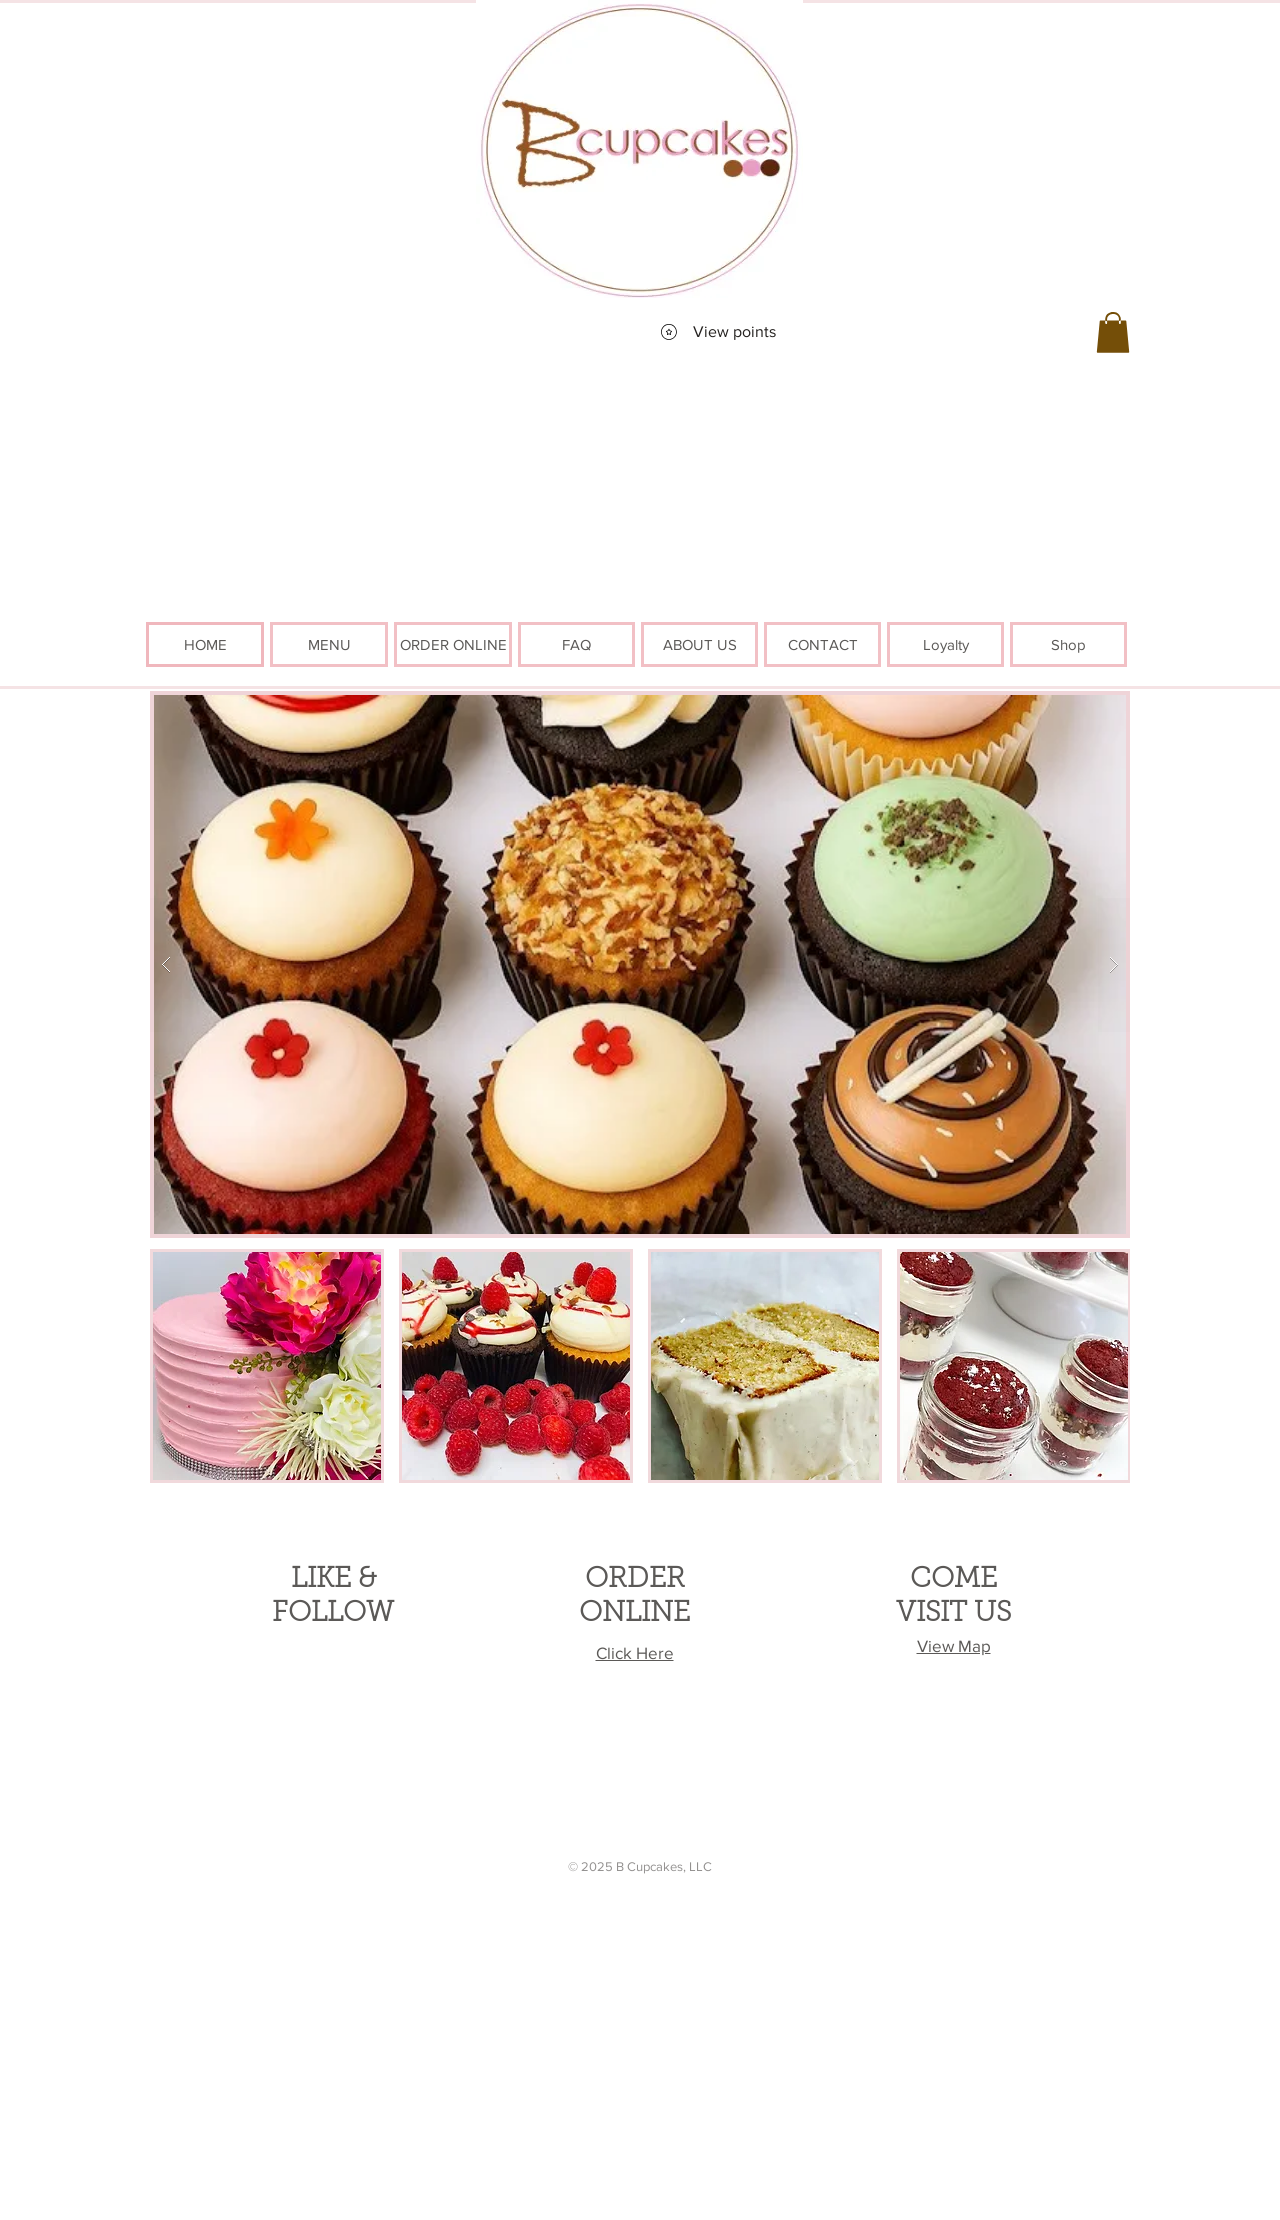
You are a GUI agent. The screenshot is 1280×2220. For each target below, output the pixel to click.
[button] (1113, 332)
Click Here (635, 1652)
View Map (954, 1645)
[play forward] (1105, 1366)
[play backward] (175, 1366)
